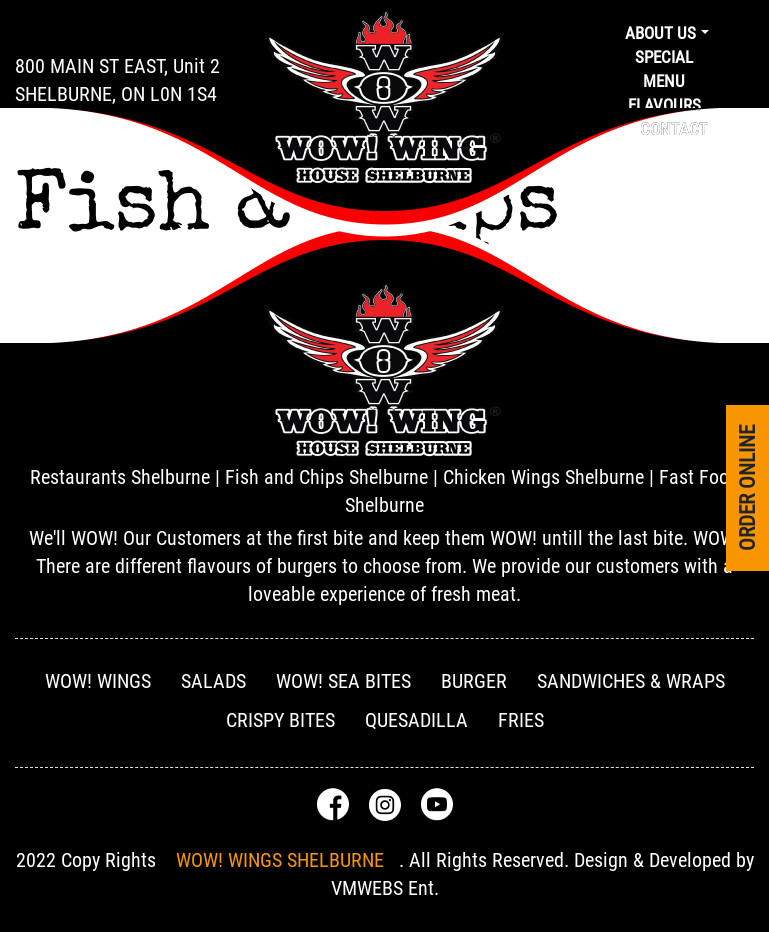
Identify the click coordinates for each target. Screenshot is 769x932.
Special (664, 57)
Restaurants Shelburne (120, 477)
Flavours (664, 105)
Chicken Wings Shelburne (543, 477)
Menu (664, 81)
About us (660, 33)
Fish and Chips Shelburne (326, 477)
